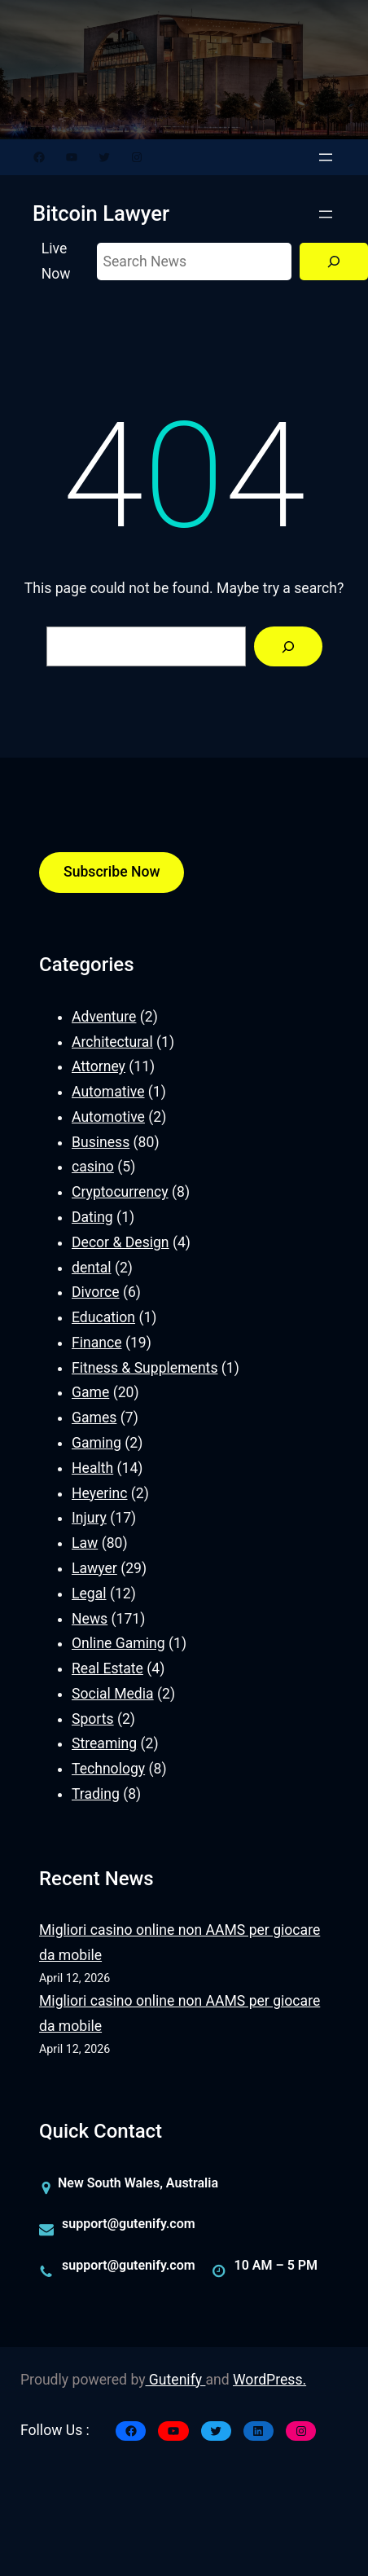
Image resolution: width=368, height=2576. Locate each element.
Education (103, 1317)
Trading (96, 1794)
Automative (108, 1092)
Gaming (96, 1443)
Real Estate (107, 1668)
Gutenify (176, 2380)
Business (100, 1142)
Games (94, 1417)
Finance (97, 1342)
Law (85, 1543)
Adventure (104, 1017)
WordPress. (269, 2380)
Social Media (113, 1694)
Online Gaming (118, 1643)
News (89, 1619)
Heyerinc (99, 1493)
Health (92, 1468)
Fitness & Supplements (144, 1368)
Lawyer (94, 1568)
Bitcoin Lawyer (101, 213)
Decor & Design (120, 1242)
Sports (93, 1719)
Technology (108, 1769)
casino (93, 1166)
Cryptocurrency (120, 1192)
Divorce (96, 1292)
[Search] (334, 262)
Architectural (112, 1042)
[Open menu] (325, 157)
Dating (92, 1217)
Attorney (98, 1066)
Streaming (104, 1743)
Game (90, 1392)
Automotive (108, 1117)
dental (92, 1267)
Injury (89, 1518)
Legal (89, 1593)
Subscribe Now (112, 872)
